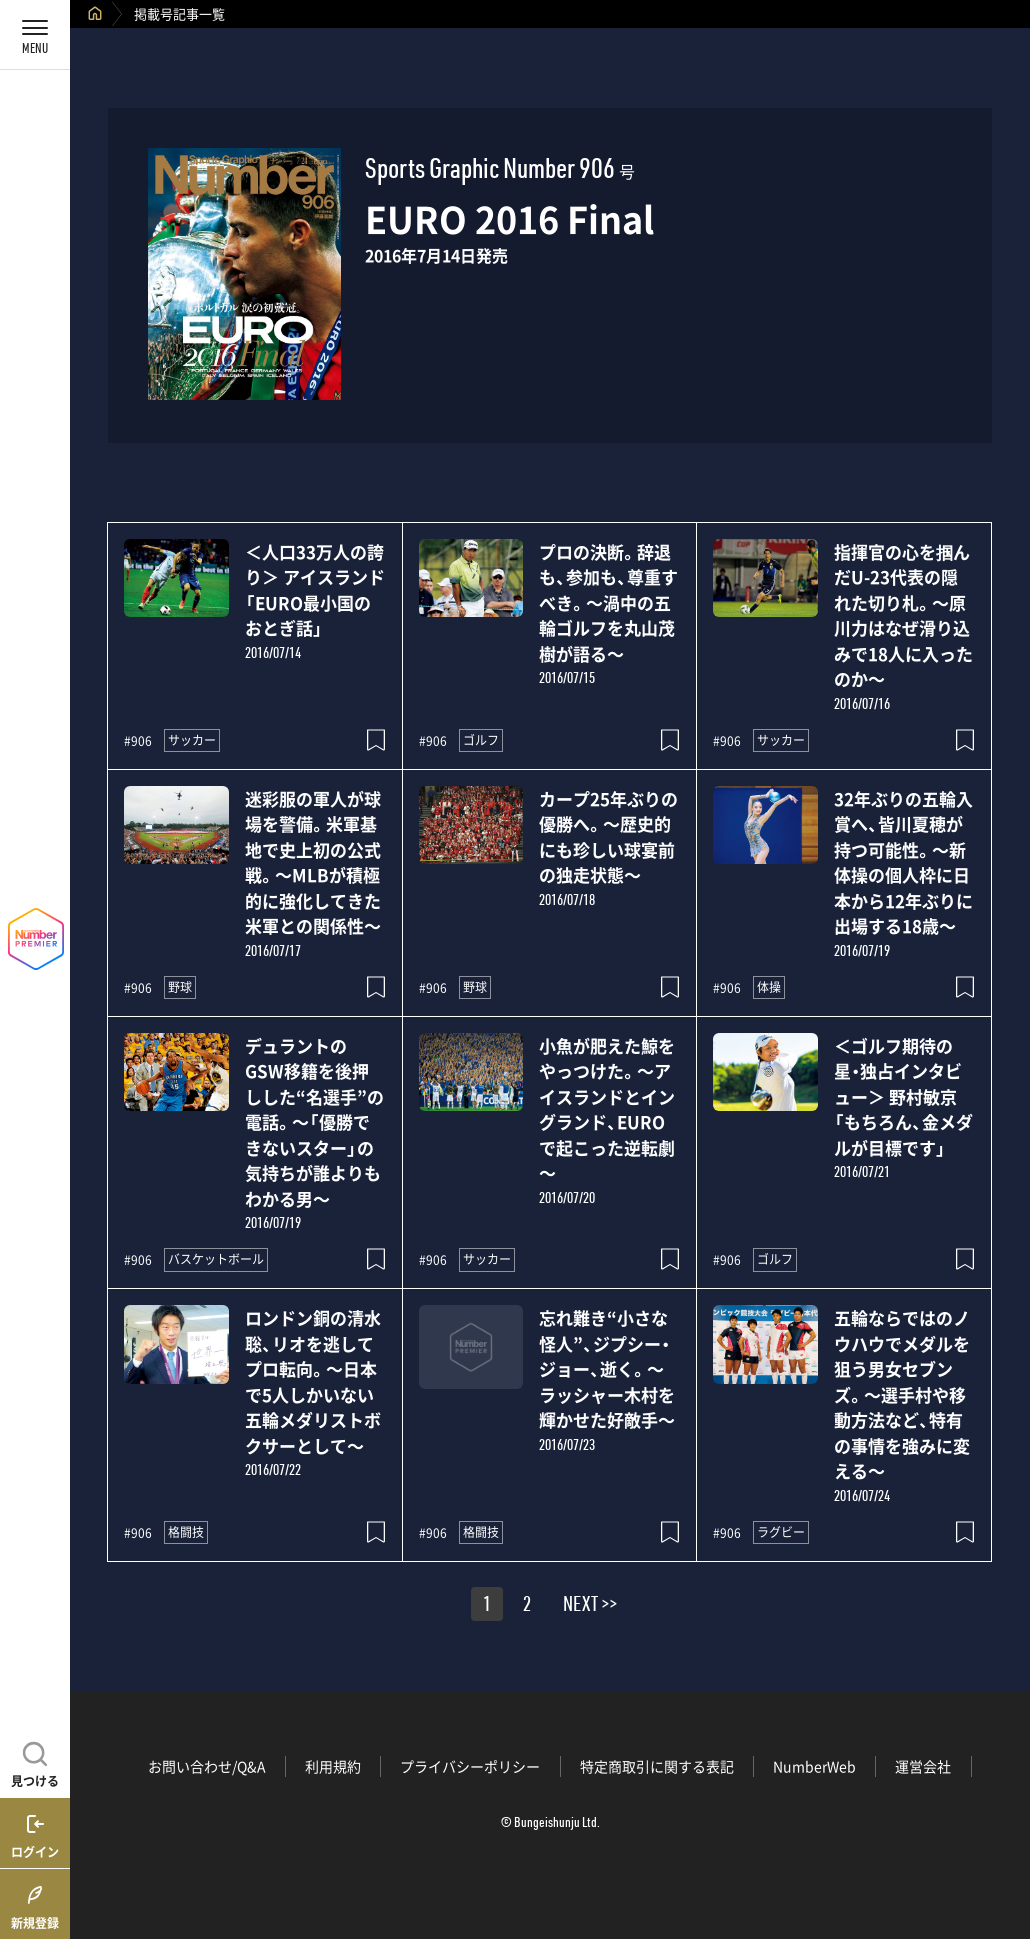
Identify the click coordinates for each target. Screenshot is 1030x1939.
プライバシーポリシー (470, 1766)
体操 (769, 987)
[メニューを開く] (35, 35)
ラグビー (781, 1532)
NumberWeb (814, 1766)
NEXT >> (590, 1607)
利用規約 (333, 1766)
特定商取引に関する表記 (657, 1766)
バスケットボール (216, 1259)
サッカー (192, 740)
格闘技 (186, 1532)
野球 (180, 987)
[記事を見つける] (35, 1762)
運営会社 (923, 1766)
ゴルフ (481, 740)
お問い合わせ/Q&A (207, 1766)
